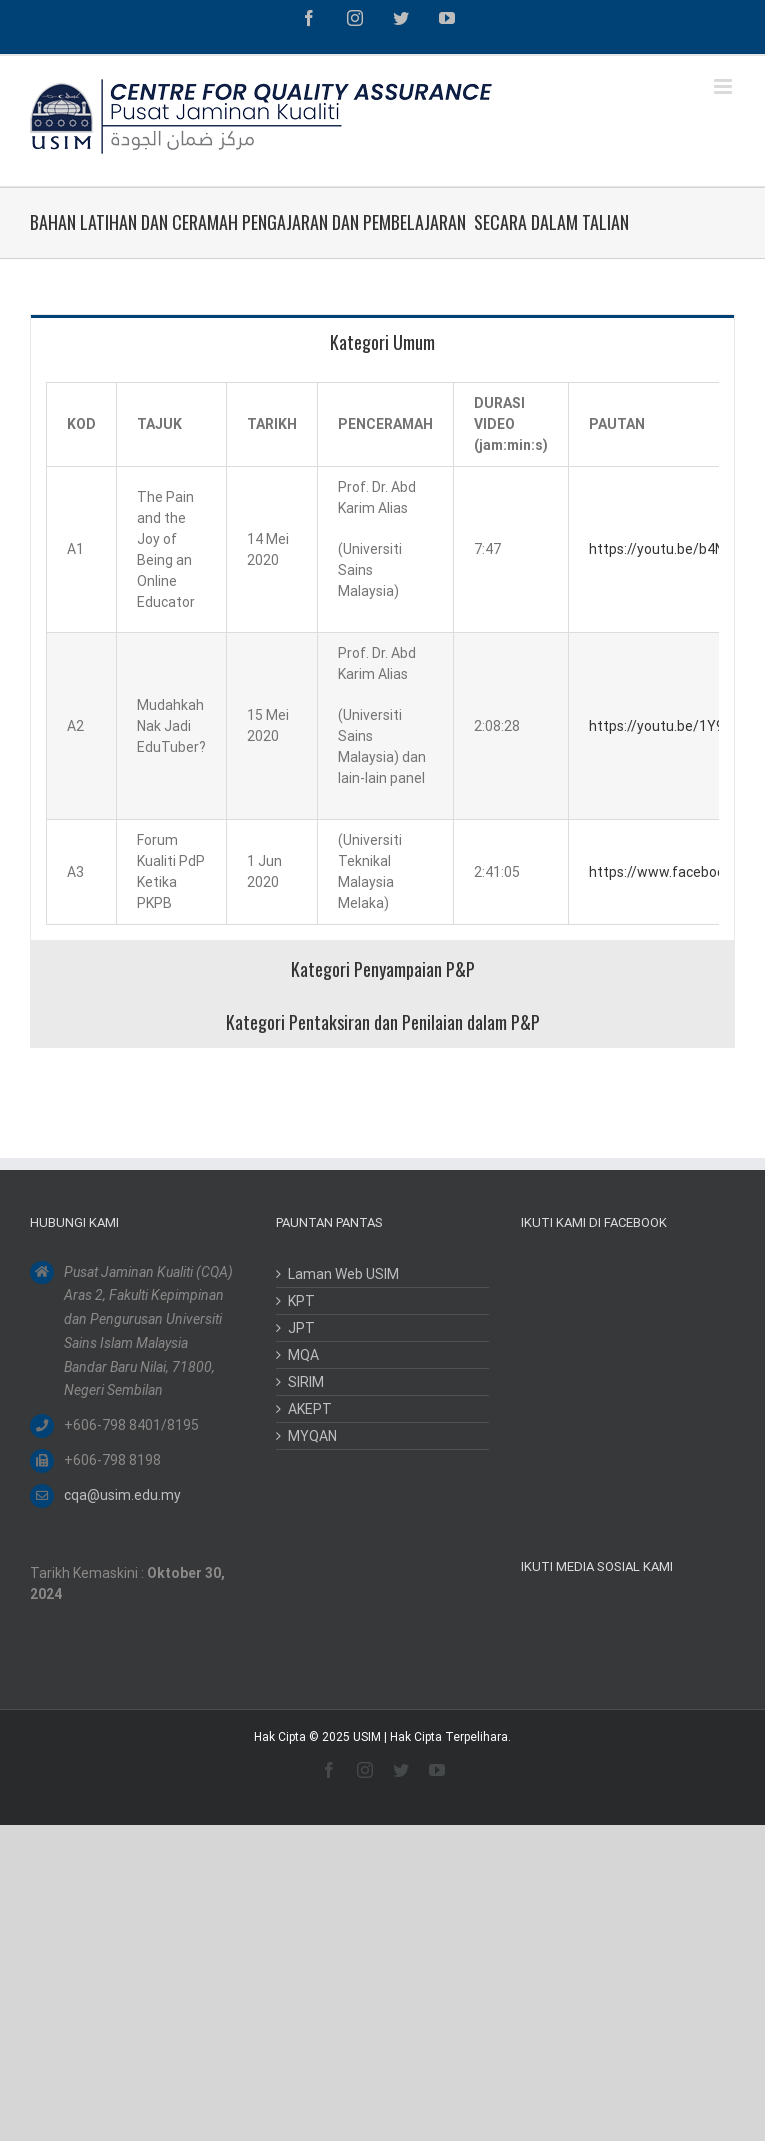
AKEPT (310, 1409)
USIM (367, 1737)
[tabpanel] (382, 654)
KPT (301, 1301)
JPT (301, 1328)
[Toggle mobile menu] (724, 86)
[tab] (382, 341)
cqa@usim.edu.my (122, 1495)
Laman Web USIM (343, 1274)
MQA (303, 1355)
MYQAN (312, 1436)
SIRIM (306, 1382)
